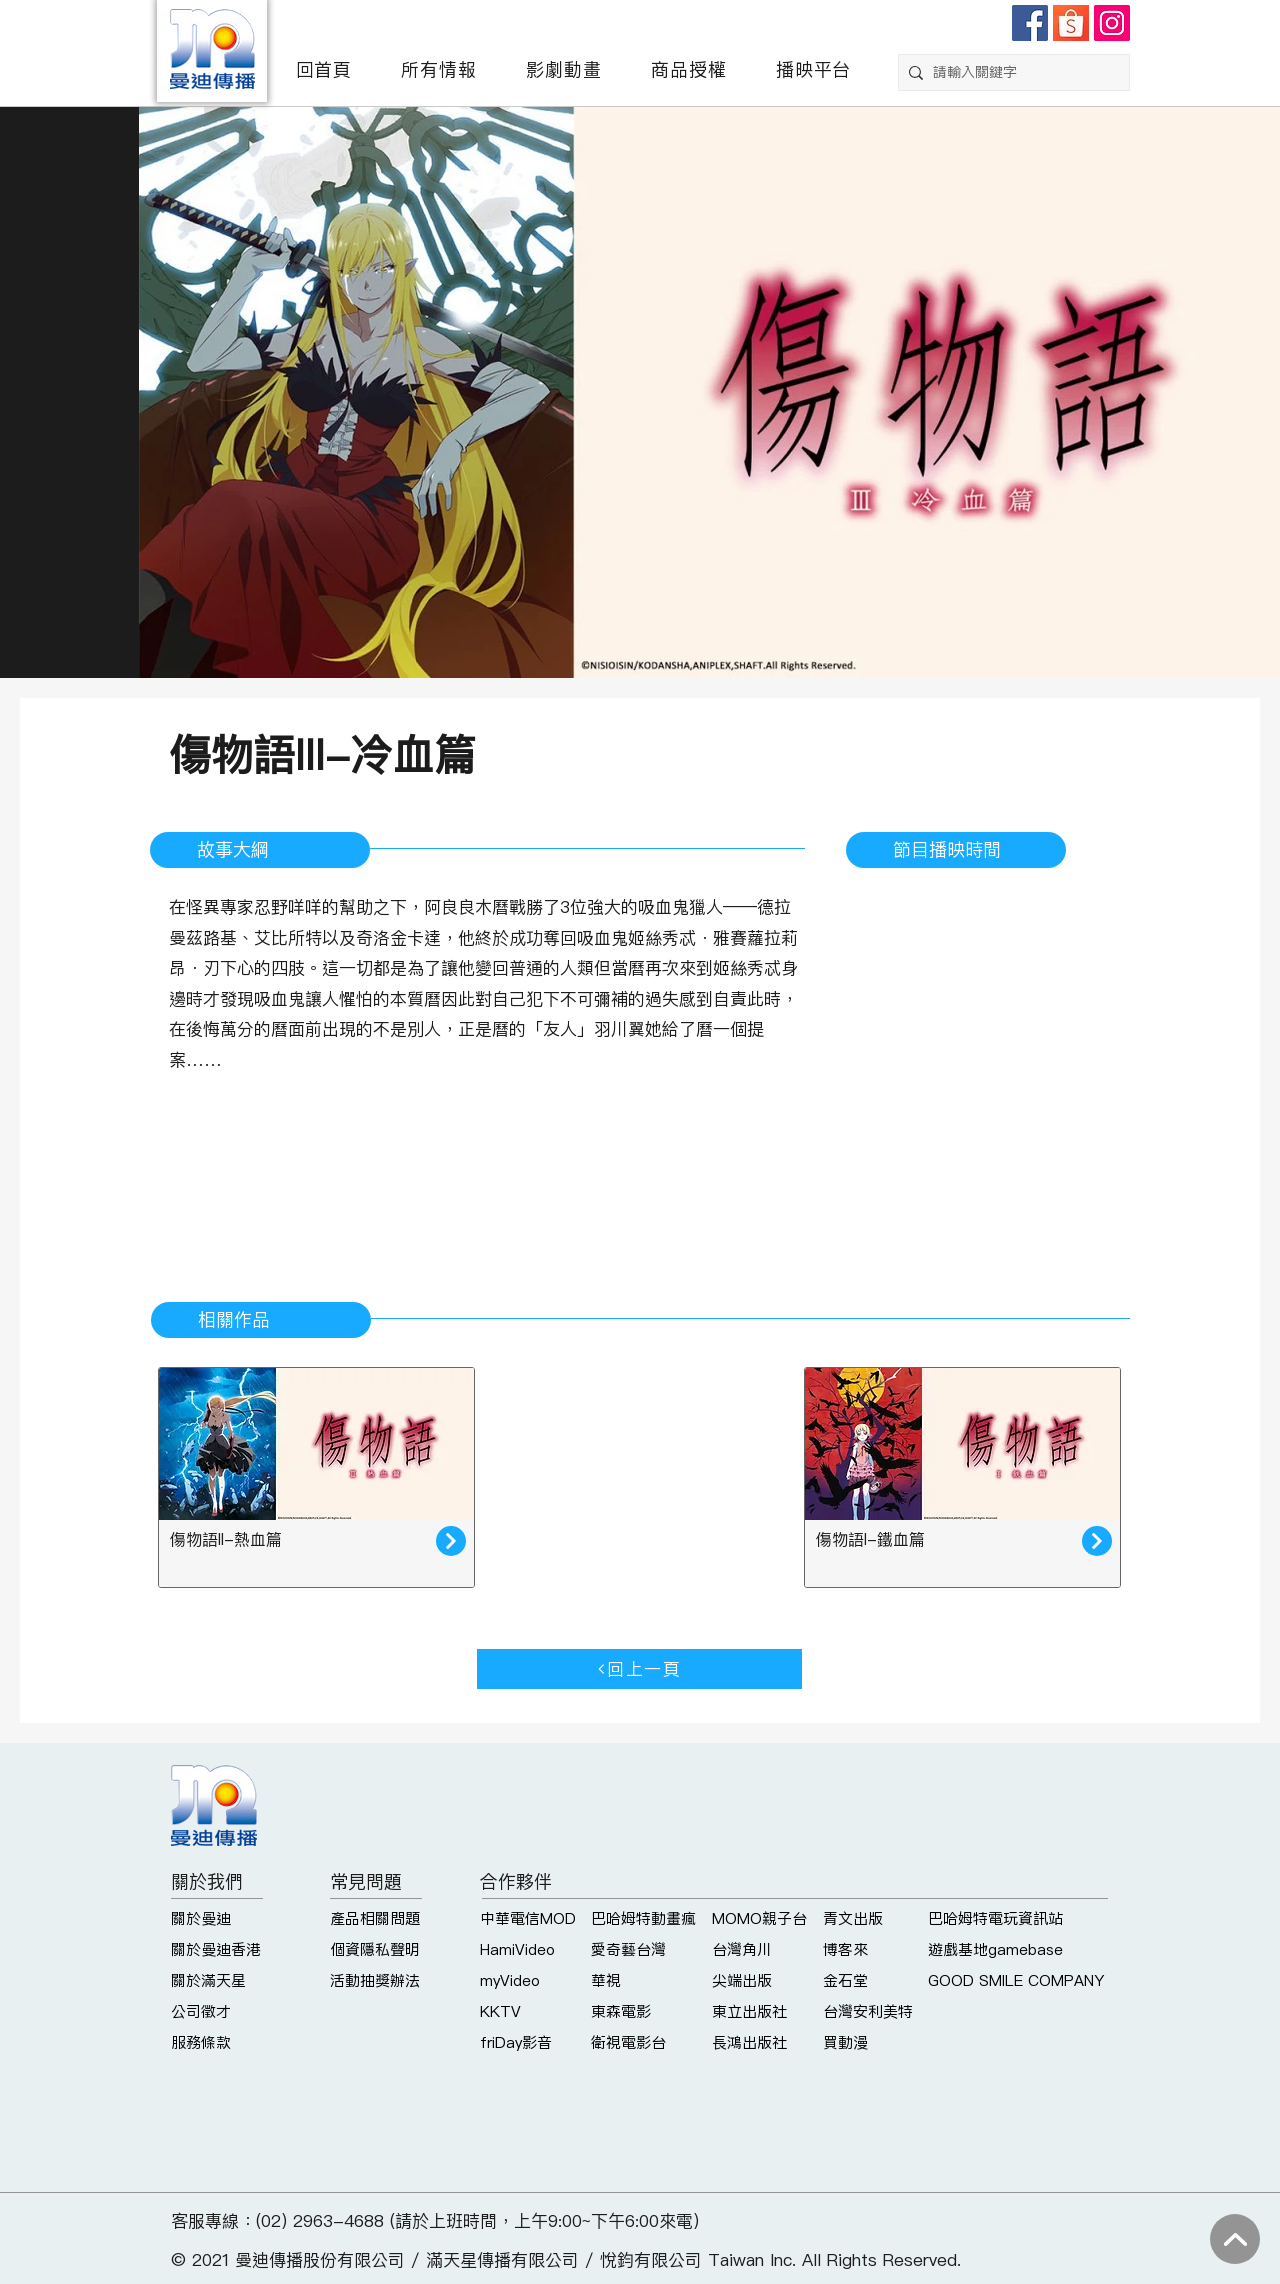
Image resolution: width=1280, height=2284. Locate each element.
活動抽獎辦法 (375, 1980)
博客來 (845, 1949)
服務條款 (201, 2042)
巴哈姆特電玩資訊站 (995, 1918)
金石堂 (845, 1980)
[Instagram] (1112, 23)
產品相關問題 (375, 1918)
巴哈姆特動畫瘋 (643, 1918)
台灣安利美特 (868, 2011)
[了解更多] (451, 1541)
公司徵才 (201, 2011)
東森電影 (621, 2011)
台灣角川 (742, 1949)
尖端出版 (742, 1980)
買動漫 (845, 2042)
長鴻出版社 (749, 2042)
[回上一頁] (639, 1669)
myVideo (510, 1980)
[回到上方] (1235, 2239)
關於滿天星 (208, 1980)
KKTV (500, 2011)
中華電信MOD (528, 1918)
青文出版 (853, 1918)
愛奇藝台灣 (628, 1949)
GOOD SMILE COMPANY (1016, 1980)
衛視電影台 (628, 2042)
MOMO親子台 (759, 1918)
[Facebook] (1030, 23)
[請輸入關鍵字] (1010, 73)
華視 (606, 1980)
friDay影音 (516, 2042)
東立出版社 (749, 2011)
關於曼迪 (201, 1918)
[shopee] (1071, 23)
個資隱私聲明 (375, 1949)
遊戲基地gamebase (995, 1949)
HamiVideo (517, 1949)
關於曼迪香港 (216, 1949)
